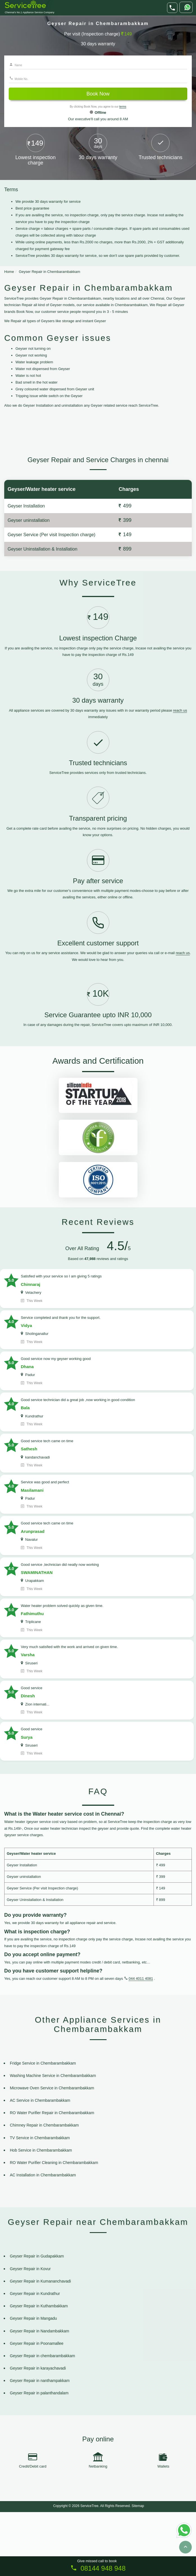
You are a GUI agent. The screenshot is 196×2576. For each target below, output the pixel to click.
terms (122, 106)
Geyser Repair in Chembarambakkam (49, 272)
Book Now (97, 94)
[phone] (172, 8)
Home (9, 272)
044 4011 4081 (141, 2042)
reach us (180, 774)
